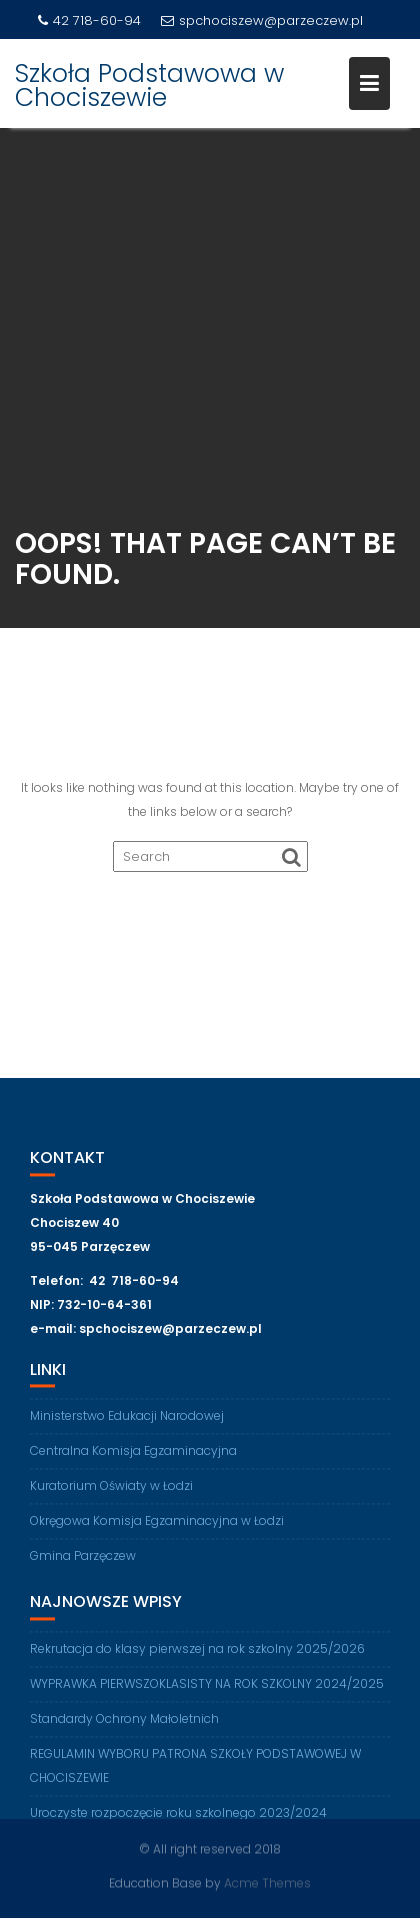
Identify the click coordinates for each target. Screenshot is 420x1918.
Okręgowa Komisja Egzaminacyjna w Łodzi (157, 1526)
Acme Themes (267, 1882)
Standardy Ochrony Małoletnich (124, 1723)
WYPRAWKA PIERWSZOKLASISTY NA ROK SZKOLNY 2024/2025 (207, 1688)
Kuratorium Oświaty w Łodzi (111, 1491)
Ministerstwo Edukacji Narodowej (127, 1421)
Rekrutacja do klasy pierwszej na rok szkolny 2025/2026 (197, 1653)
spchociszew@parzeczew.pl (262, 20)
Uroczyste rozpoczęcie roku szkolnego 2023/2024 (178, 1817)
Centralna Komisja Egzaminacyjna (133, 1456)
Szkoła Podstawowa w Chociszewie (149, 85)
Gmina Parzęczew (83, 1561)
